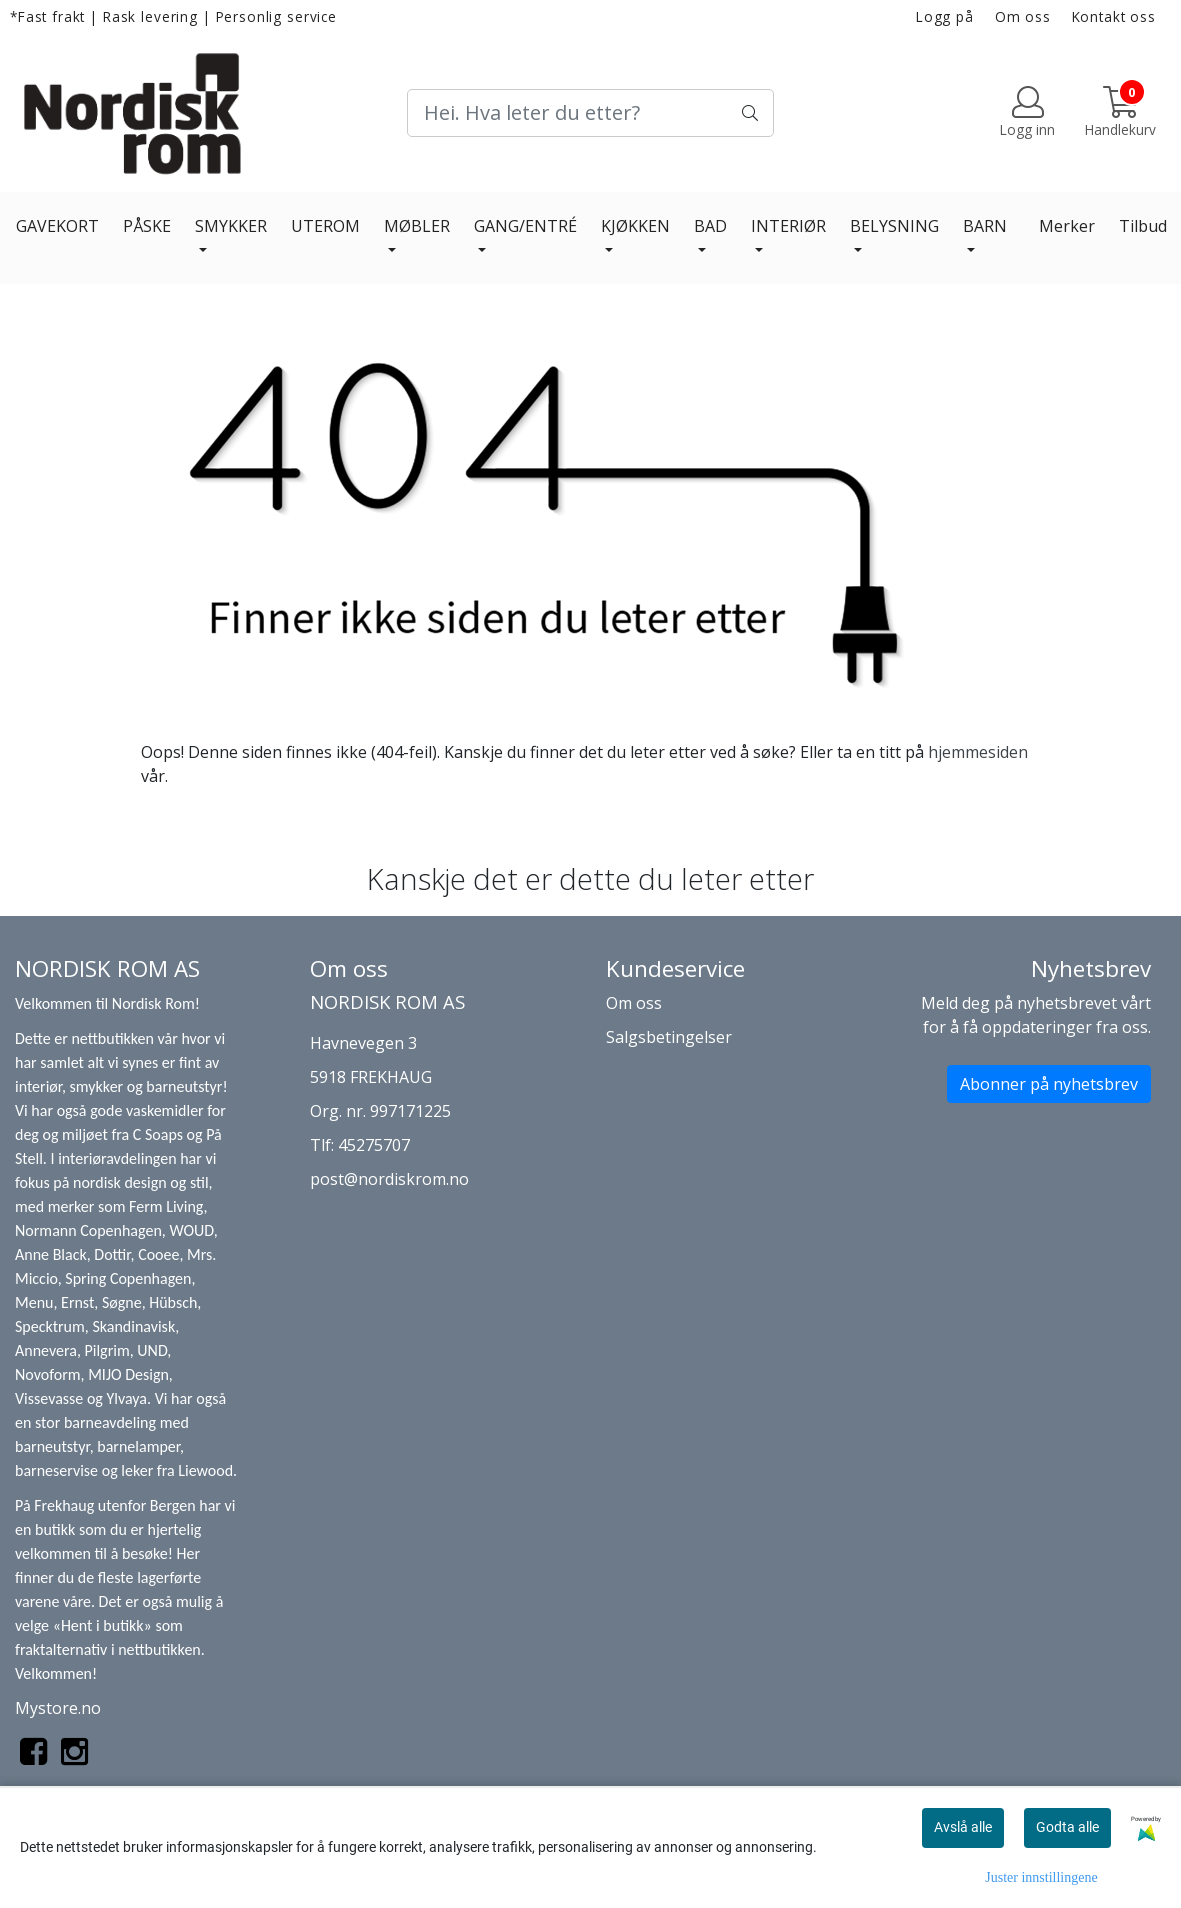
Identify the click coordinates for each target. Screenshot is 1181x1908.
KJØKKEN (635, 226)
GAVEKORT (57, 226)
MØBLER (417, 226)
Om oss (1023, 16)
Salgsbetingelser (669, 1037)
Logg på (945, 16)
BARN (985, 226)
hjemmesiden (978, 752)
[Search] (590, 113)
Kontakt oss (1114, 16)
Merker (1067, 226)
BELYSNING (894, 226)
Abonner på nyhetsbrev (1049, 1084)
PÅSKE (147, 226)
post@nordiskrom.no (389, 1179)
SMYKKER (231, 226)
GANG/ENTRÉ (525, 226)
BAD (710, 226)
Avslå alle (963, 1827)
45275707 (374, 1145)
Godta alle (1067, 1827)
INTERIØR (788, 226)
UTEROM (325, 226)
